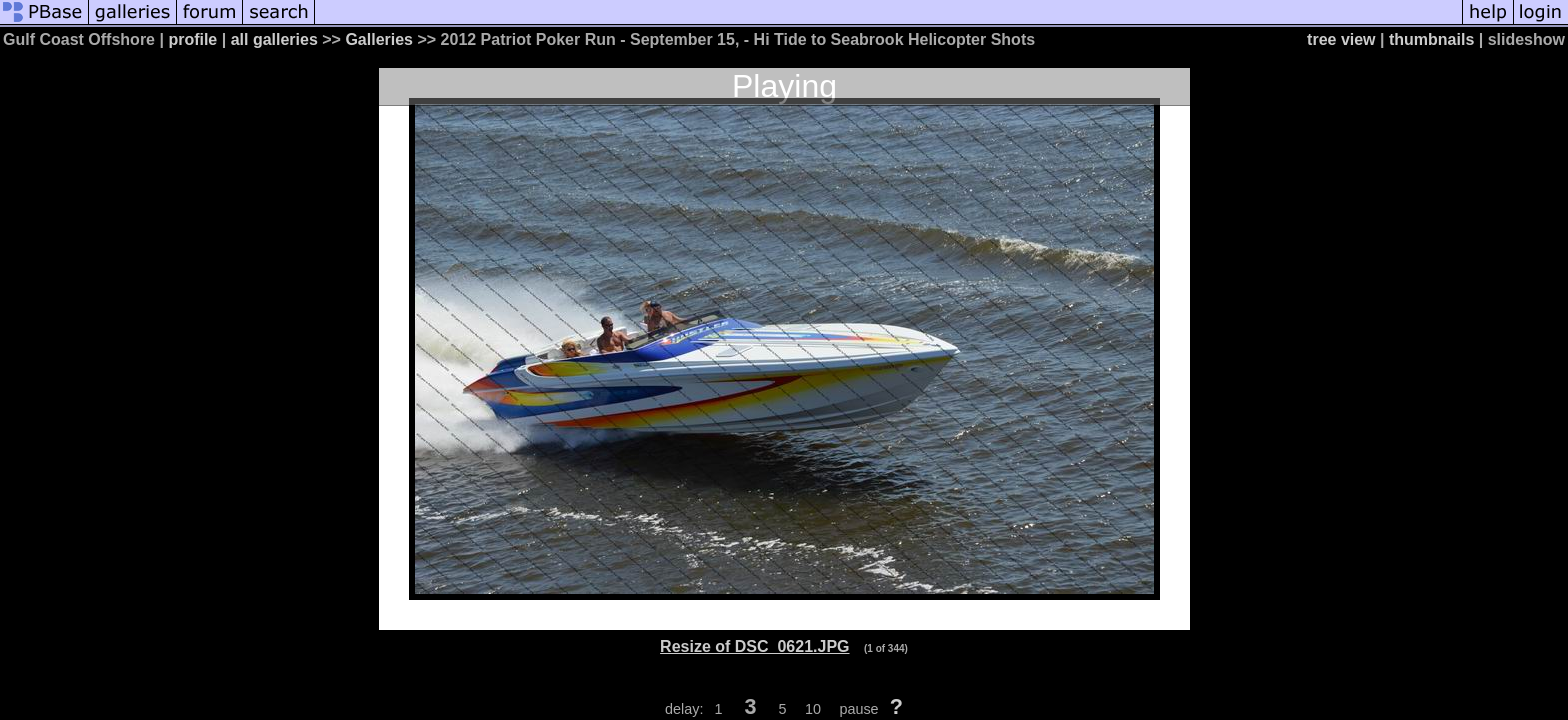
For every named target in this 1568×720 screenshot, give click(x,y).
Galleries (379, 39)
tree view (1341, 39)
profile (192, 39)
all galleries (274, 39)
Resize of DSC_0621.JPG (754, 646)
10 (813, 709)
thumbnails (1431, 39)
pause (858, 709)
